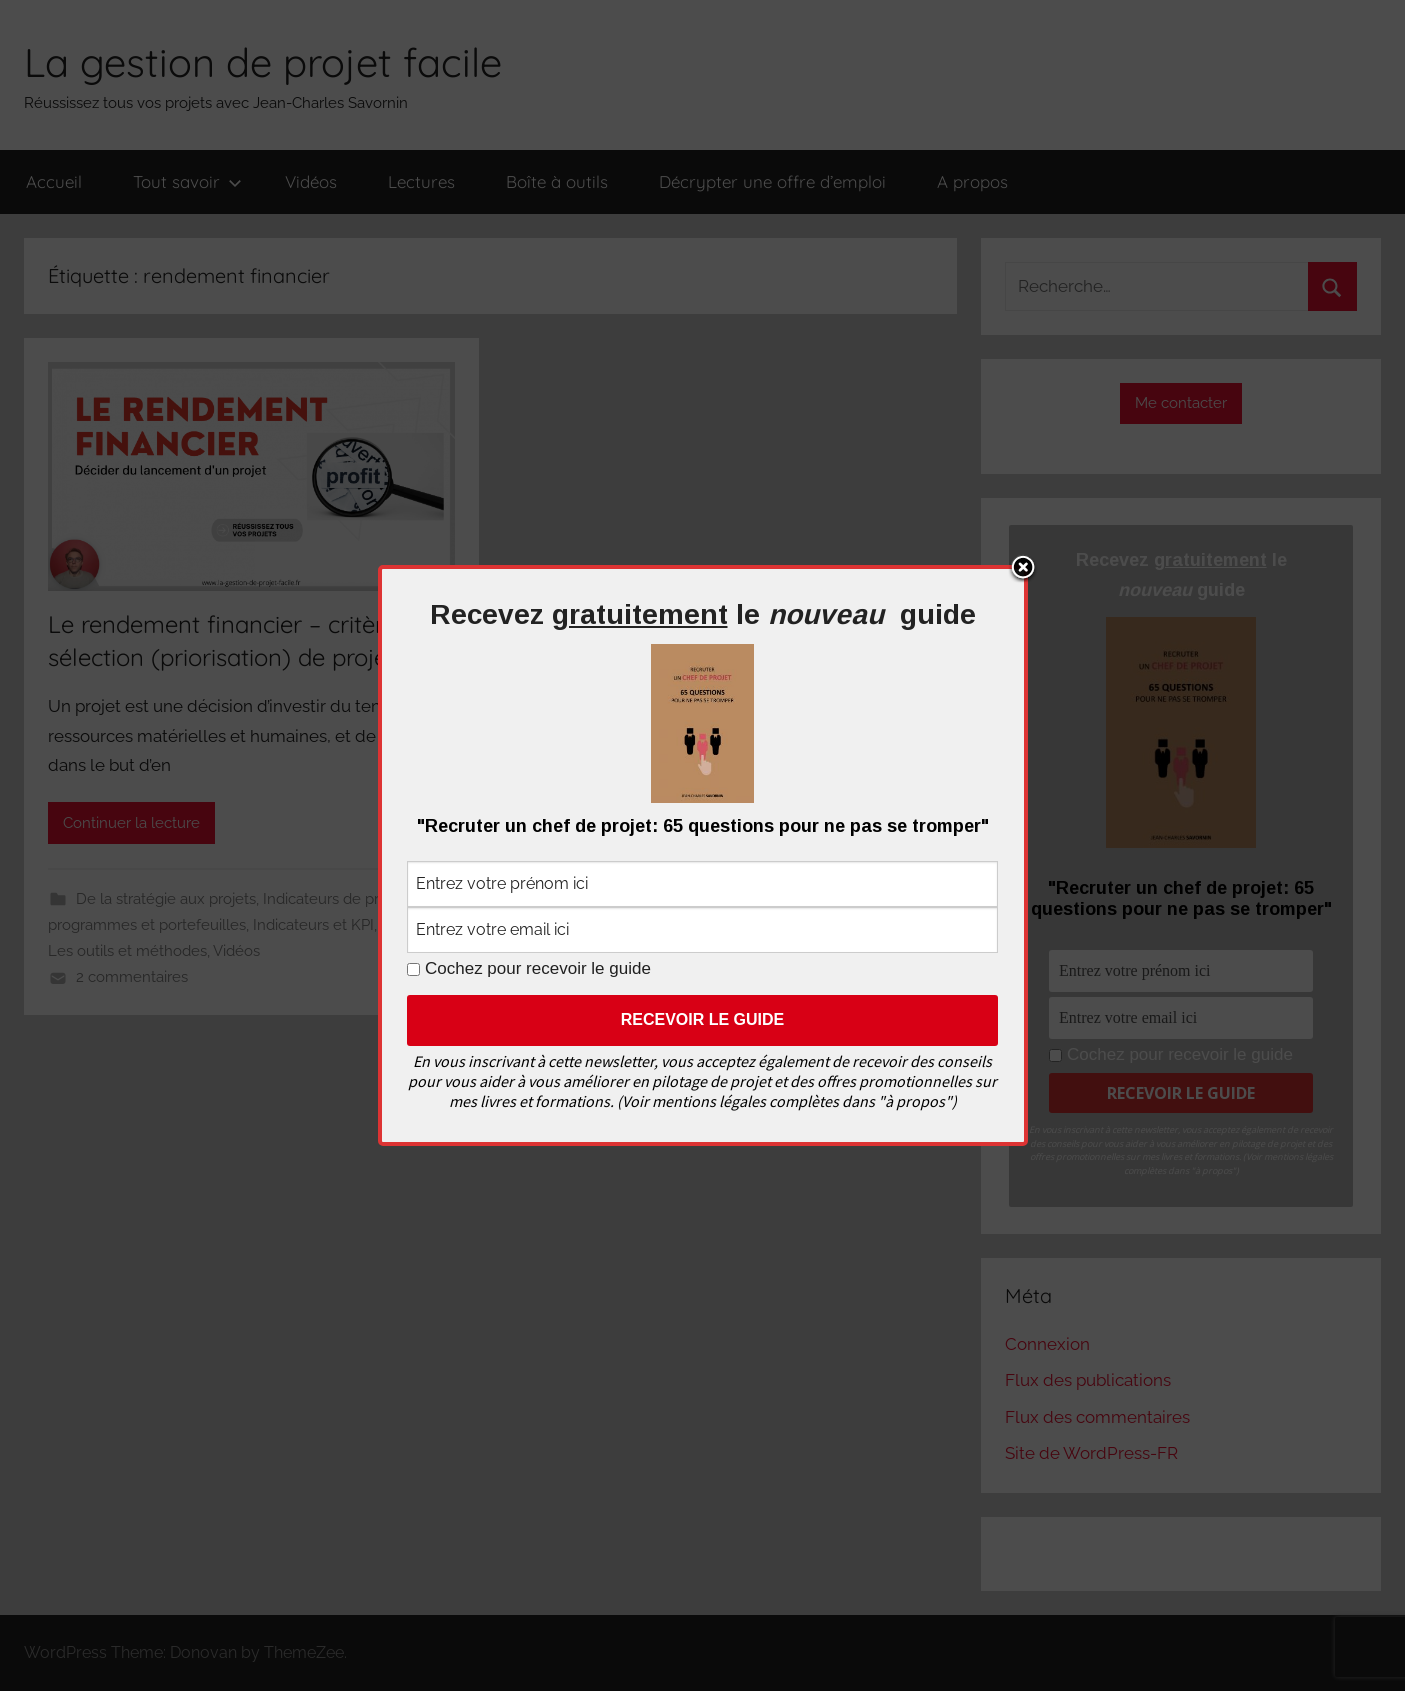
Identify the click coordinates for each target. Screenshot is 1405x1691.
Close (1023, 569)
